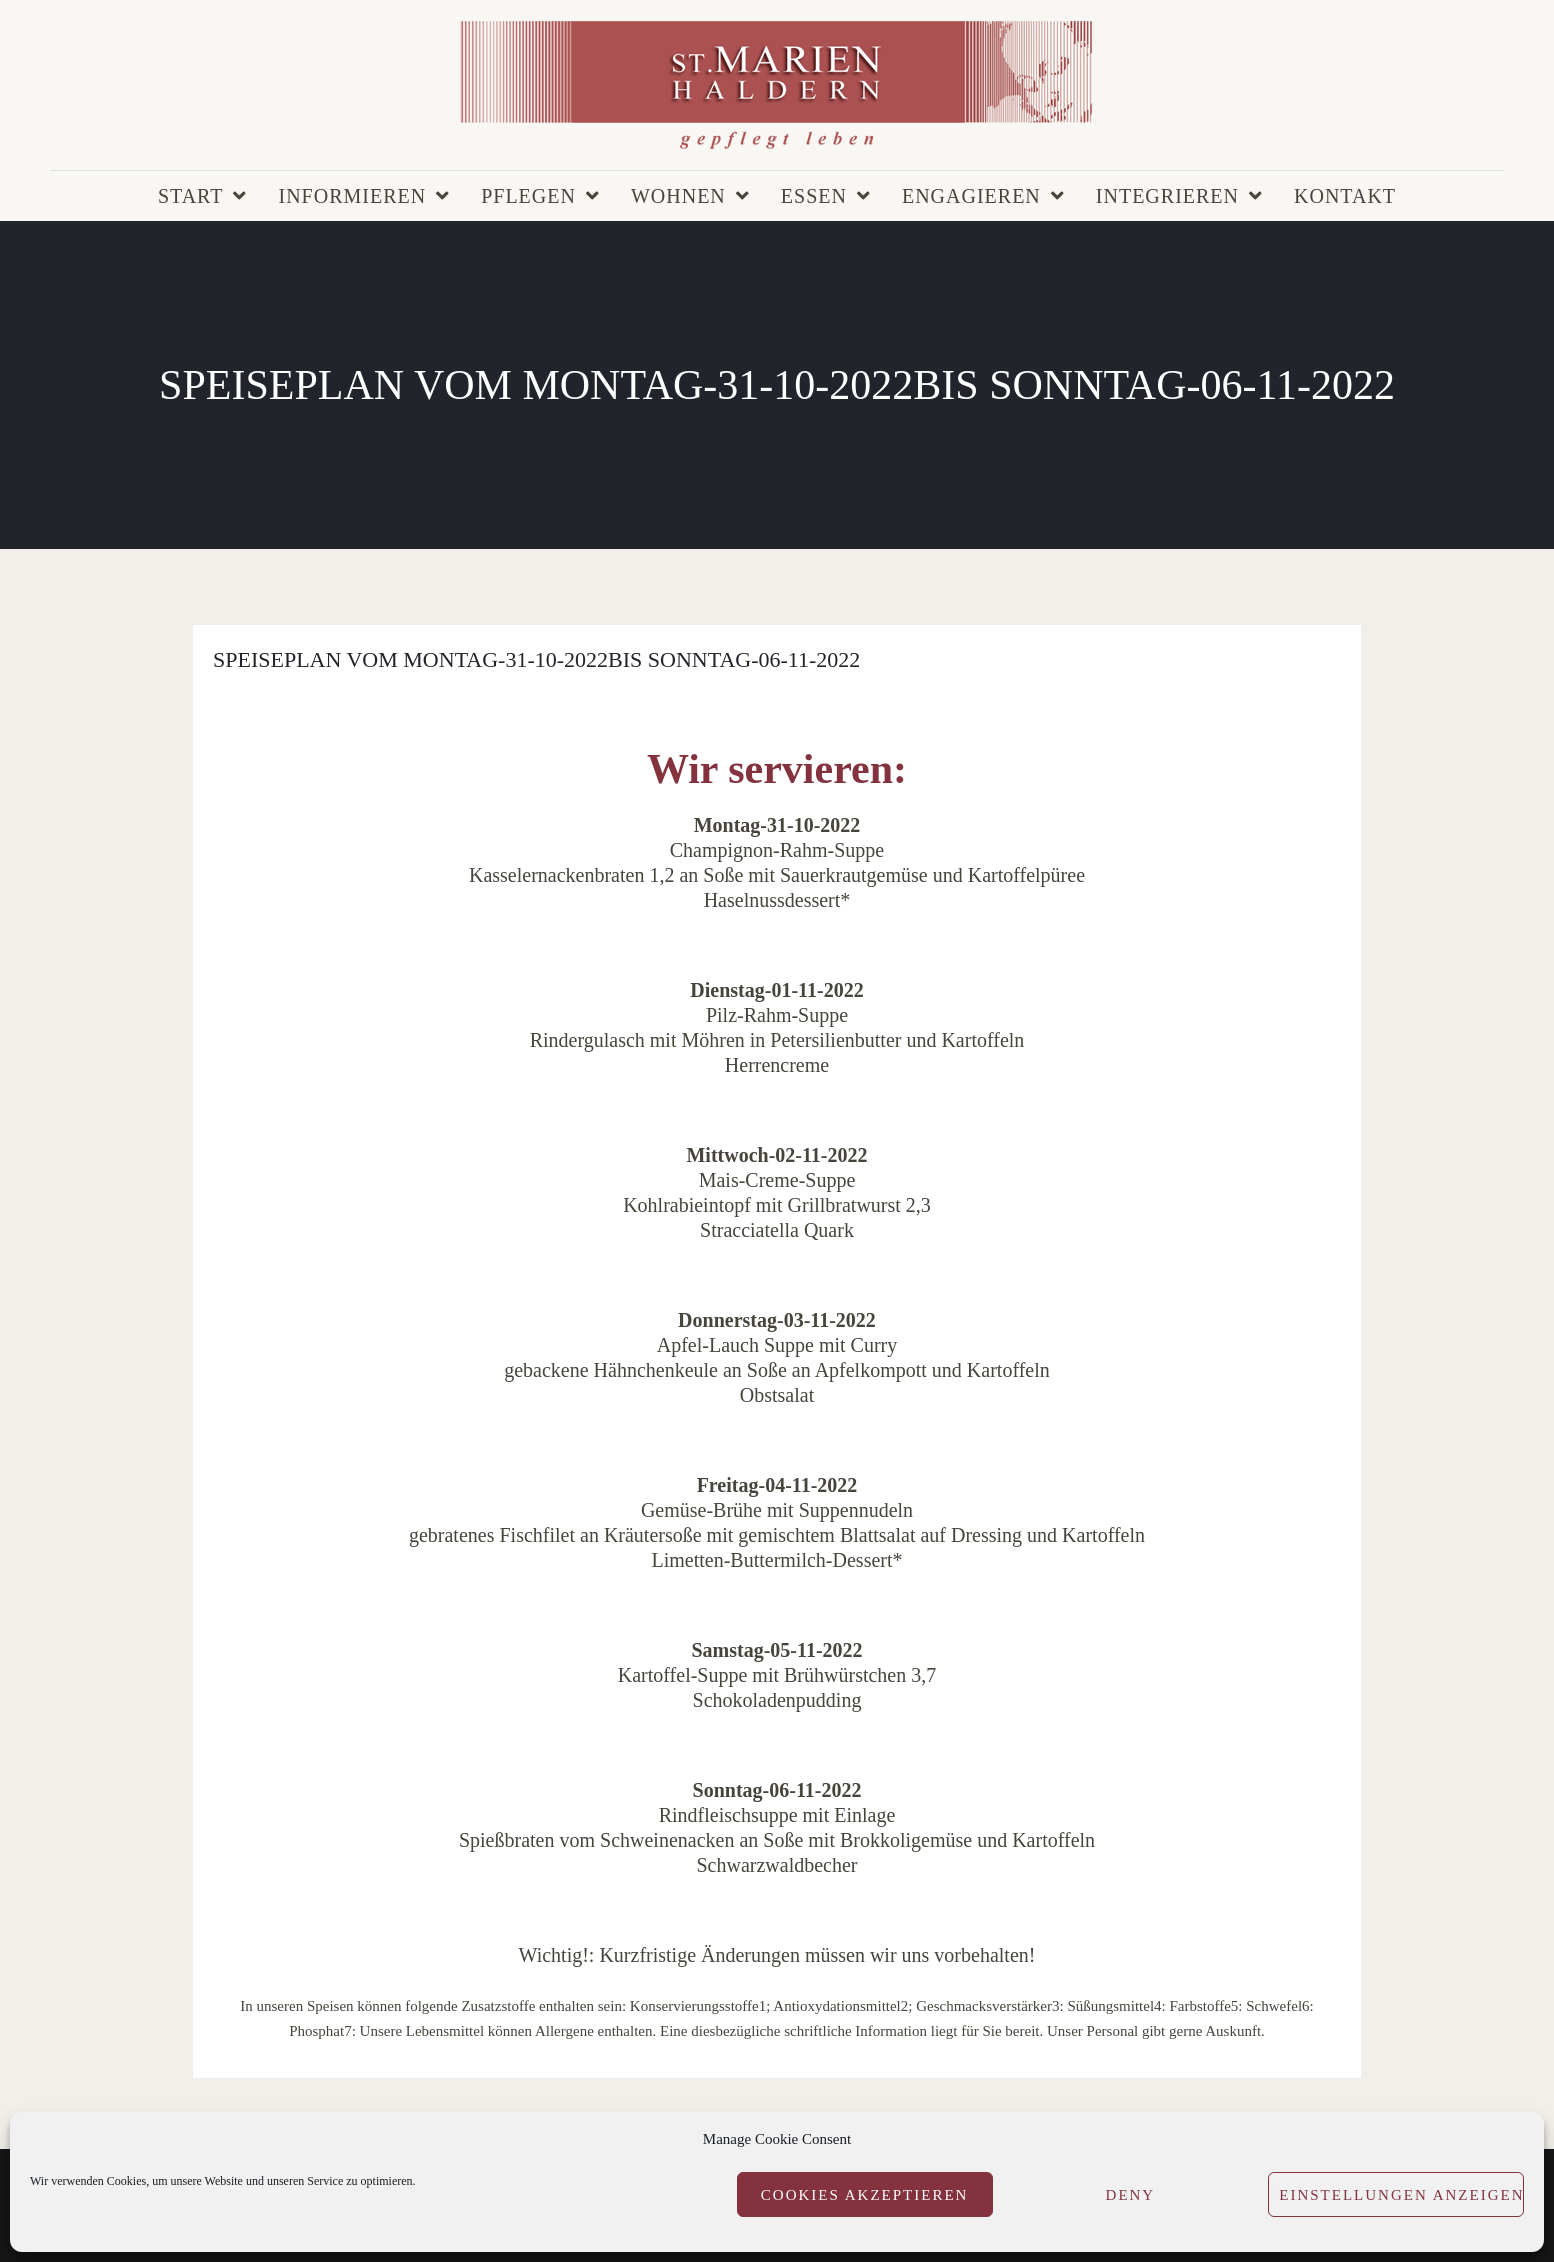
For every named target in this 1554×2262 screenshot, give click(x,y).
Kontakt (1345, 196)
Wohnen (678, 196)
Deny (1131, 2195)
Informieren (352, 196)
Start (191, 196)
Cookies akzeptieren (865, 2195)
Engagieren (971, 196)
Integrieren (1167, 196)
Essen (814, 196)
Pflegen (528, 196)
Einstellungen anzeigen (1401, 2195)
